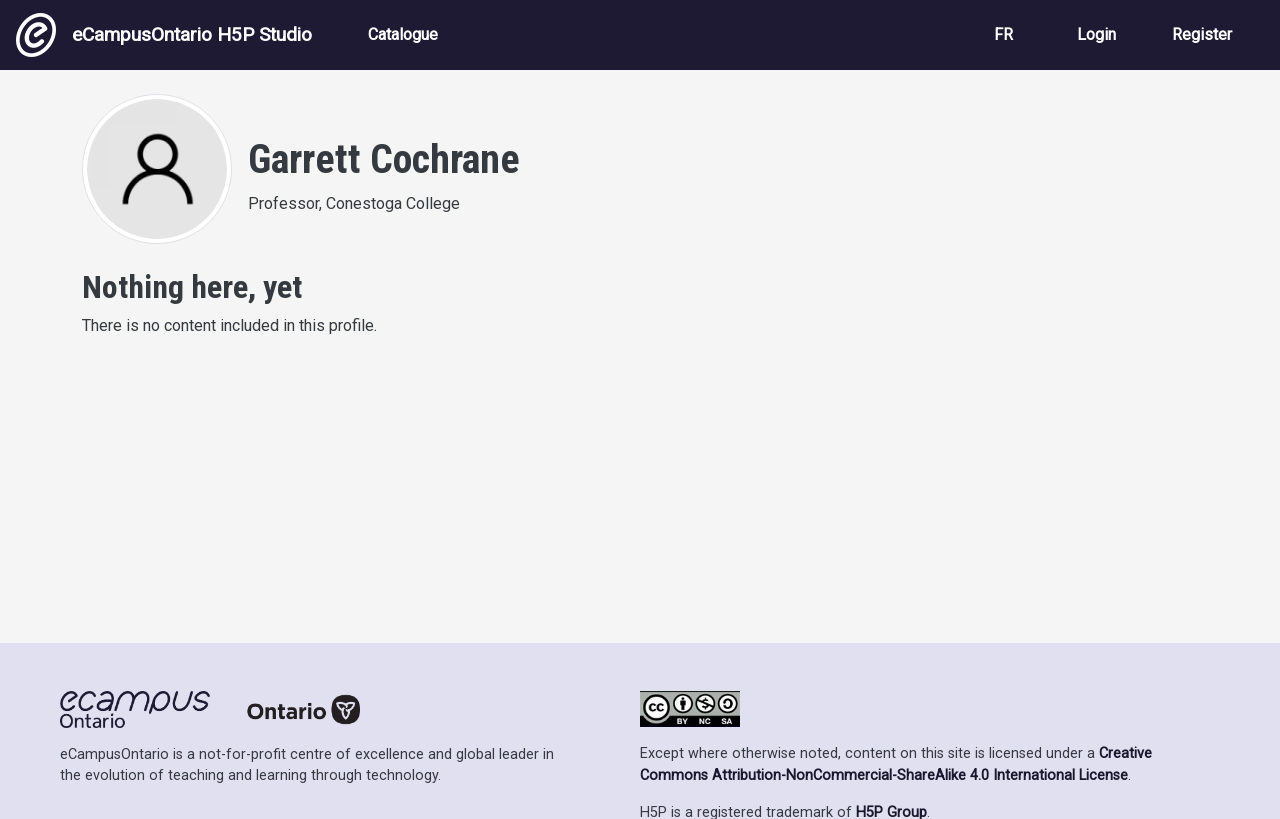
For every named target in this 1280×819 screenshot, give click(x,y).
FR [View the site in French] (1003, 34)
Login (1096, 34)
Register (1202, 34)
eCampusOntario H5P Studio (164, 35)
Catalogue (403, 34)
